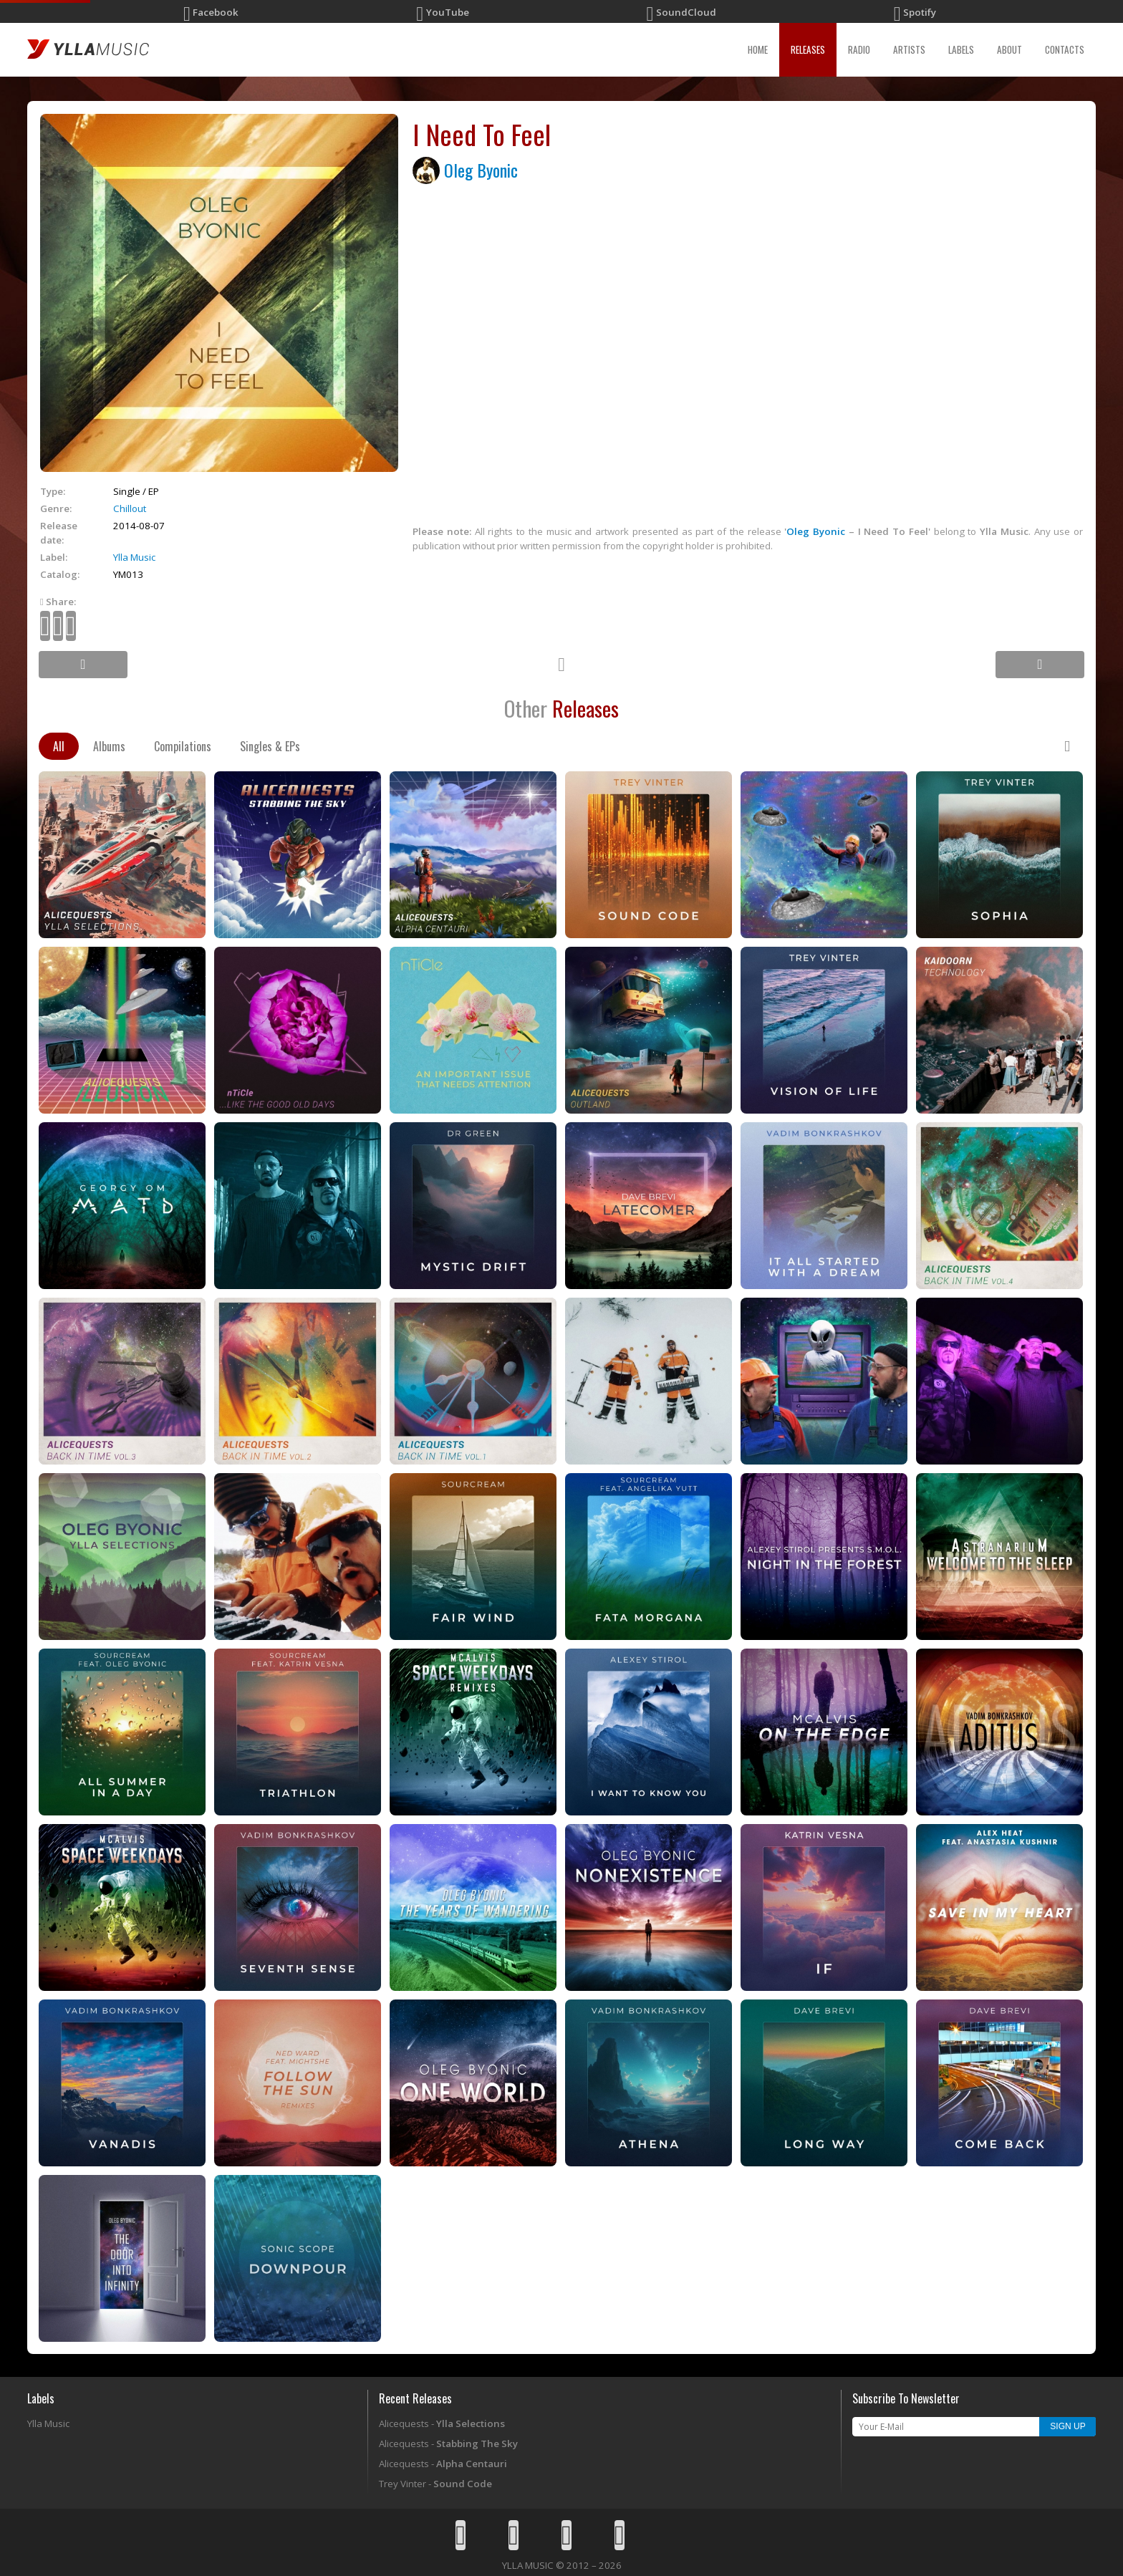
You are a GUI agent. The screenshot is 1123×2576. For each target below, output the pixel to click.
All (58, 746)
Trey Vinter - (435, 2483)
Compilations (182, 746)
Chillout (129, 508)
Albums (109, 746)
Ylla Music (134, 557)
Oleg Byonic (481, 170)
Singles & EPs (270, 746)
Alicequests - (442, 2423)
